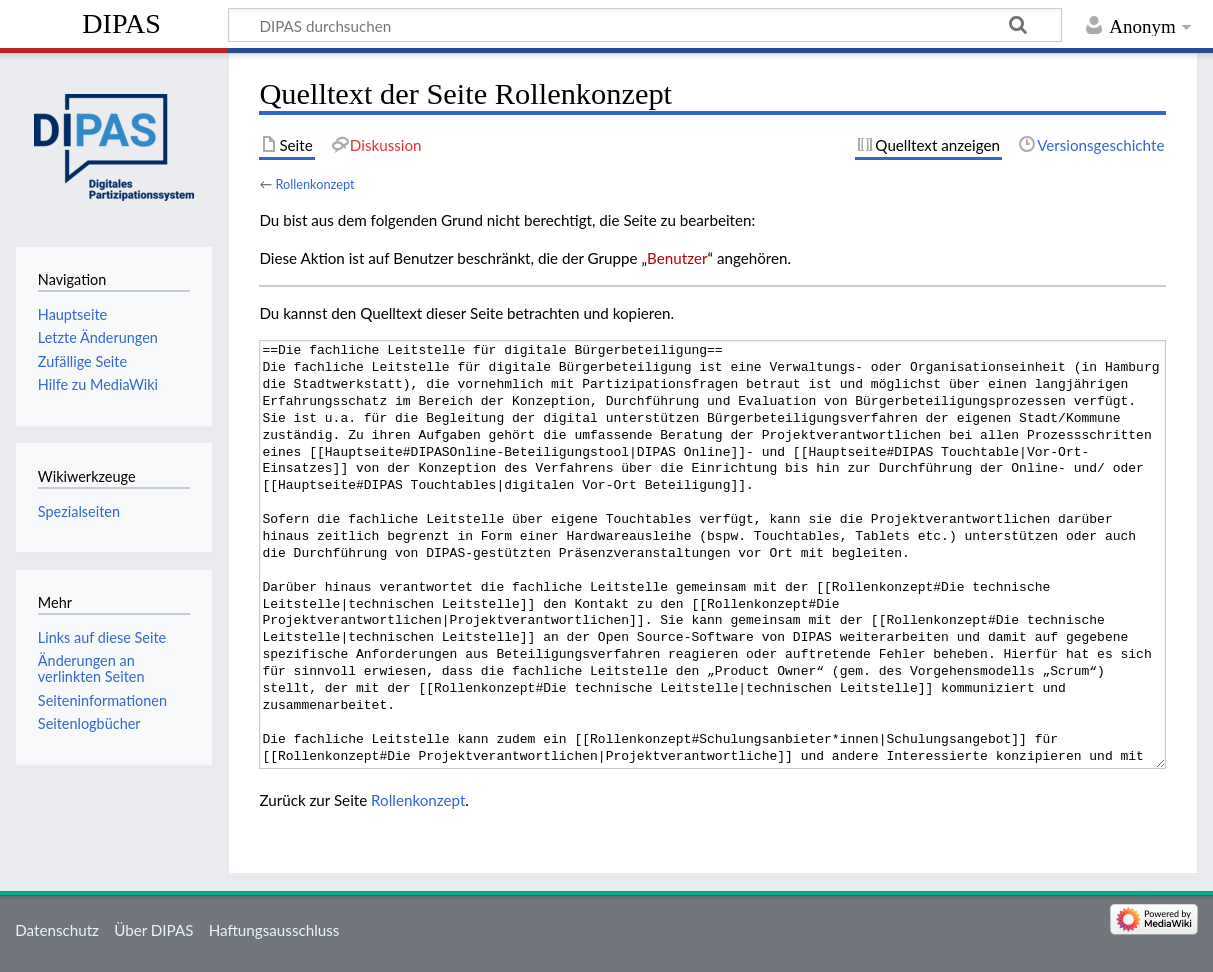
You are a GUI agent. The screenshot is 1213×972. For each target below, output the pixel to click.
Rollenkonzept (314, 184)
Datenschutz (57, 930)
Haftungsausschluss (274, 930)
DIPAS (121, 23)
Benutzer (677, 258)
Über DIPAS (153, 930)
